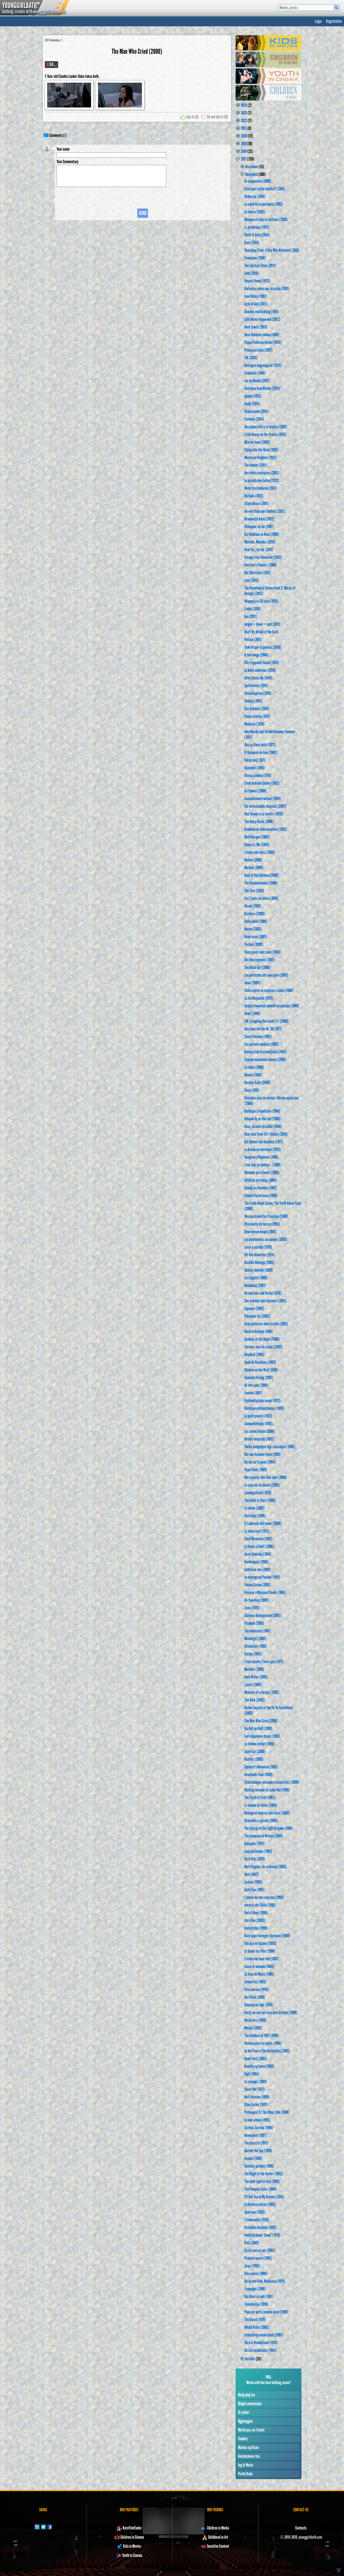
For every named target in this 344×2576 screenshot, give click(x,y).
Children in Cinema (132, 2537)
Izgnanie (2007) (254, 1308)
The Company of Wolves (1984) (263, 1836)
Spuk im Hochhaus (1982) (260, 1362)
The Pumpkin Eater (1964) (260, 2189)
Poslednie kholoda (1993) (260, 2227)
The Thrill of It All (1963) (260, 1797)
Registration (334, 21)
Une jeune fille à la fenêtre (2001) (265, 427)
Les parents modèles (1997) (261, 1044)
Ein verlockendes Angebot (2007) (265, 806)
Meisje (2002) (253, 2028)
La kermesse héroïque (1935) (262, 1149)
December (251, 167)
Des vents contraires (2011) (261, 473)
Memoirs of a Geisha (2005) (261, 1692)
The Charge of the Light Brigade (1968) (268, 1828)
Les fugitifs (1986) (256, 1278)
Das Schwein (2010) (256, 708)
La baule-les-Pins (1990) (259, 1951)
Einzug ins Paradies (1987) (260, 1188)
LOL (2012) (251, 358)
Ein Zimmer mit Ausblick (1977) (263, 1142)
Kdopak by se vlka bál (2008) (262, 1119)
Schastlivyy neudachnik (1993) (263, 2335)
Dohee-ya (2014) (254, 196)
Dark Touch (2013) (255, 327)
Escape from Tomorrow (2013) (263, 557)
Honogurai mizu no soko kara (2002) (267, 1813)
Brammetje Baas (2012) (259, 519)
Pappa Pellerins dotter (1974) (262, 342)
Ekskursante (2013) (256, 411)
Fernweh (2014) (254, 419)
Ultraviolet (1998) (255, 1646)
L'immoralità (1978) (256, 2220)
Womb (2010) (252, 906)
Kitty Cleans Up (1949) (258, 678)
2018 (244, 151)
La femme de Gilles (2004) (260, 1805)
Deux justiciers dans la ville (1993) (266, 1324)
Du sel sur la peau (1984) (260, 1462)
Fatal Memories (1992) (258, 1539)
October (250, 2359)
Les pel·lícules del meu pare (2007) (266, 975)
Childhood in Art (218, 2537)
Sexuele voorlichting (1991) (261, 312)
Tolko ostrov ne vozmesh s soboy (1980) (269, 990)
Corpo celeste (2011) (257, 716)
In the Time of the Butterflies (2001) (267, 2051)
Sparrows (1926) (254, 2212)
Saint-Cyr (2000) (254, 1751)
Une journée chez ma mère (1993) (265, 1301)
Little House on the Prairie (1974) (265, 434)
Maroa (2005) (253, 929)
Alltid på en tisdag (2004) (260, 1180)
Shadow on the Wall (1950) (261, 1370)
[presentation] (90, 198)
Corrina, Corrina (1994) (258, 2128)
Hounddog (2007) (255, 1285)
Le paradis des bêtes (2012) (261, 480)
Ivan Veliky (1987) (255, 296)
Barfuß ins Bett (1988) (258, 1728)
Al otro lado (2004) (256, 1385)
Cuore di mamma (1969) (259, 1966)
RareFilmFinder (132, 2528)
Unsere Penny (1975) (257, 281)
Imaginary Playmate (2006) (261, 1157)
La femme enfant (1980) (259, 1744)
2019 (244, 144)
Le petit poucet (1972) (258, 1416)
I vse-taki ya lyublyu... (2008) (262, 1165)
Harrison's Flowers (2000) (260, 565)
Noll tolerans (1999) (257, 2097)
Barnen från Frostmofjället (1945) (265, 1052)
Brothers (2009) (254, 914)
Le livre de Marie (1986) (259, 1974)
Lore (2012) (251, 580)
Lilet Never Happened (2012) (262, 319)
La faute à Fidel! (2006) (259, 1546)
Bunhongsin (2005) (256, 1562)
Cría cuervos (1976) (256, 1989)
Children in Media (218, 2528)
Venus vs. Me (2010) (256, 844)
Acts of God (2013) (256, 304)
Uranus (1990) (253, 2158)
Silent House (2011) (256, 503)
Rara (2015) (251, 242)
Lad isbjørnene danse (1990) (262, 1736)
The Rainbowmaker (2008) (261, 883)
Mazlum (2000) (253, 868)
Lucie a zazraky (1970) (258, 1247)
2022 (244, 120)
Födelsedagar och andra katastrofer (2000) (271, 1782)
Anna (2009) (252, 983)
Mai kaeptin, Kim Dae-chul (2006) (265, 1477)
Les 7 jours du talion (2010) (261, 898)
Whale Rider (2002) (256, 2327)
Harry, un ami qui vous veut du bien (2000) (270, 2012)
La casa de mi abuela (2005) (262, 1485)
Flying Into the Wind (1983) (261, 450)
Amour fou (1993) (255, 1982)
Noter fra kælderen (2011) (260, 488)
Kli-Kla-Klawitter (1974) (259, 1255)
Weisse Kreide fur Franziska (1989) (266, 1216)
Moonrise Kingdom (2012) (260, 457)
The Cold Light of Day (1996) (262, 2181)
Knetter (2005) (253, 1759)
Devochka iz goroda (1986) (261, 1820)
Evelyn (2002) (253, 1654)
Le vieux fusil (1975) (257, 1531)
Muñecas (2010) (254, 724)
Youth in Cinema (132, 2555)
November (251, 174)
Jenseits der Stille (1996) (260, 1905)
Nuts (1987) (251, 1874)
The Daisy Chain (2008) (259, 821)
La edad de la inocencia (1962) (263, 204)
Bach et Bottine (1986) (258, 1331)
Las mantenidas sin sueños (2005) (265, 1239)
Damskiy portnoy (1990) (259, 2166)
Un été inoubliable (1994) (260, 2350)
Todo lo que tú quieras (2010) (262, 647)
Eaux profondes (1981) (258, 1851)
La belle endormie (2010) (260, 670)
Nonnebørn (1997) (255, 2135)
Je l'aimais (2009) (255, 791)
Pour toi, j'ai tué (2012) (258, 549)
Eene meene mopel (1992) (260, 1232)
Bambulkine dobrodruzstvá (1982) (265, 829)
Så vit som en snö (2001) (259, 2250)
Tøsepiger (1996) (255, 2289)
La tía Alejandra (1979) (258, 998)
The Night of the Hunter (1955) (263, 2174)
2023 (244, 113)
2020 (244, 136)
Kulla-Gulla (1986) (255, 921)
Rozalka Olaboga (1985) (259, 1262)
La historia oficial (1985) (260, 2204)
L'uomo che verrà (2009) (259, 852)
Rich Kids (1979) (254, 1859)
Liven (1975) (252, 1608)
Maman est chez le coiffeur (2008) (266, 219)
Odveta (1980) (253, 1075)
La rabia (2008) (254, 1067)
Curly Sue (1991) (254, 1890)
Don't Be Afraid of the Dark (261, 632)
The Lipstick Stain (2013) (260, 265)
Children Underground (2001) (262, 1615)
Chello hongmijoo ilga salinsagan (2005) (269, 1447)
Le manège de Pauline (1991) (262, 1577)
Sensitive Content (218, 2546)
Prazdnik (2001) (254, 1623)
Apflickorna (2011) (256, 685)
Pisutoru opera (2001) (258, 2258)
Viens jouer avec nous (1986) (262, 952)
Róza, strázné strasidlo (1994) (263, 1126)
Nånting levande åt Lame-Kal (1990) (267, 1790)
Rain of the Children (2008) (261, 875)
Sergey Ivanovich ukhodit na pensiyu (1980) (271, 1006)
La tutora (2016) (254, 212)
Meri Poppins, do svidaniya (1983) (265, 1867)
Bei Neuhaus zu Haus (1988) (261, 534)
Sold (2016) (251, 273)
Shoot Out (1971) (254, 2089)
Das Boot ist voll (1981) (258, 2296)
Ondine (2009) (253, 860)
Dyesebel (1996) (254, 768)
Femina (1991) (253, 1393)
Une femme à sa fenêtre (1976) (263, 814)
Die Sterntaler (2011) (257, 573)
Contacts (300, 2528)
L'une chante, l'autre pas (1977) (264, 1661)
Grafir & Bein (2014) (257, 235)
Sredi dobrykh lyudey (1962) (262, 783)
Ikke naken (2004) (256, 2273)
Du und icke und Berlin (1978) (262, 1293)
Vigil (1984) (251, 2074)
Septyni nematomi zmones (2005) (265, 1059)
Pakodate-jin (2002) (257, 1316)
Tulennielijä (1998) (256, 2304)
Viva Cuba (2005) (255, 1516)
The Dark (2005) (254, 1700)
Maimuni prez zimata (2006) (262, 1172)
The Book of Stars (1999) (260, 1500)
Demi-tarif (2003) (255, 2058)
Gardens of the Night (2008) (262, 1339)
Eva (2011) (250, 616)
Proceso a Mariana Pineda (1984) (265, 1592)
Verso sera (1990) (255, 2020)
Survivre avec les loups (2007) (263, 1347)
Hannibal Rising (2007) (258, 1377)
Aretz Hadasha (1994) (257, 1554)
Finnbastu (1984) (255, 373)
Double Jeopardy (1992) (259, 1439)
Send (143, 213)
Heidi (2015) (252, 404)
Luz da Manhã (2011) (257, 381)
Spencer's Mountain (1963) (261, 1767)
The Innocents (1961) (257, 1631)
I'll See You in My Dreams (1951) (264, 2197)
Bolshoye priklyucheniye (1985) (264, 1408)
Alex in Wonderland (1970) (261, 2342)
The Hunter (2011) (255, 465)
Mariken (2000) (254, 1669)
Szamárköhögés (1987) (258, 1424)
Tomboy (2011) (253, 701)
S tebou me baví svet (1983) (261, 1959)
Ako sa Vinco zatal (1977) (260, 745)
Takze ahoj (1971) (255, 760)
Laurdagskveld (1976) (257, 1493)
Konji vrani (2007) (255, 937)
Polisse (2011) (253, 639)
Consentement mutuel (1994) (262, 798)
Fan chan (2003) (254, 1920)
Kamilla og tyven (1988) (259, 2066)
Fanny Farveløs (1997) (258, 1036)
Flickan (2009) (253, 944)
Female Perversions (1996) (261, 1195)
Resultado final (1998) (258, 1774)
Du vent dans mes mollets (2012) (264, 511)
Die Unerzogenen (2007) (259, 960)
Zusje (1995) (252, 2266)
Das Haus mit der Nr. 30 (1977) (263, 1029)
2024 (244, 105)
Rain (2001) (251, 2243)
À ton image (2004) (256, 655)
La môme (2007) (254, 1508)
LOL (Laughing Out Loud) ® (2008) (266, 1021)
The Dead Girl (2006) (257, 967)
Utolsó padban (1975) (257, 775)
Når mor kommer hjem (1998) (262, 1454)
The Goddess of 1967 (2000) (261, 2035)
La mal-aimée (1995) (257, 2120)
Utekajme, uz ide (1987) (259, 526)
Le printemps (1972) (256, 227)
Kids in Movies (132, 2546)
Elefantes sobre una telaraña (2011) (266, 288)
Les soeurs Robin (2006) (259, 1431)
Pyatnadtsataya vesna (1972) (262, 1400)
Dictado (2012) (253, 496)
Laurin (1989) (252, 1685)
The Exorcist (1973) (256, 2143)
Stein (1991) (252, 1090)
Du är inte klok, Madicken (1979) (264, 2281)
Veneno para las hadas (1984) (262, 2043)
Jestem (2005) (253, 1882)
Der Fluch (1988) (254, 1997)
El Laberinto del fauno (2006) (262, 1523)
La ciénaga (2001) (255, 2081)
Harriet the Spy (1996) (258, 2151)
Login (318, 21)
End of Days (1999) (256, 1913)
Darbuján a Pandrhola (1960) (262, 1111)
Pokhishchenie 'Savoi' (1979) (262, 2235)
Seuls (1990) (252, 1013)
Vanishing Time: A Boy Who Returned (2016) (271, 250)
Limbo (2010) (252, 609)
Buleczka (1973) (254, 1844)
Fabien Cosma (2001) (257, 1585)
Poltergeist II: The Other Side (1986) (267, 2112)
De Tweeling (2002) (256, 1600)
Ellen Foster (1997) (256, 2105)
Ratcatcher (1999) (256, 1928)
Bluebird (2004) (254, 1354)
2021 (244, 128)
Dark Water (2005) (256, 1677)
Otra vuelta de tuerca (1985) (262, 1224)
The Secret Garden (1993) (260, 1943)
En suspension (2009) (257, 181)
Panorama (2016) (255, 258)
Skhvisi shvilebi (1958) (258, 1270)
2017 (243, 159)
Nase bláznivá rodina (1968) (261, 335)
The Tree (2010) (254, 891)
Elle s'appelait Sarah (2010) (261, 662)
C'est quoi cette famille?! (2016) (264, 189)
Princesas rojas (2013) (258, 350)
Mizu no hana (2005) (257, 442)
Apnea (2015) (252, 396)
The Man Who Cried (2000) (261, 1721)
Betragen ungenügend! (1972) (263, 365)
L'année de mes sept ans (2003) (264, 1897)
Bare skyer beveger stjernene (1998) (267, 1936)
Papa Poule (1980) (255, 1470)
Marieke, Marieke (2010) (259, 542)
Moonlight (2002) (255, 1638)
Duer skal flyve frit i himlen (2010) (266, 1134)
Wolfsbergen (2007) (257, 837)
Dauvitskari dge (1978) (258, 2005)
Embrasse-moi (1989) (257, 1569)
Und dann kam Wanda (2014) (262, 388)
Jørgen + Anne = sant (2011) (262, 624)
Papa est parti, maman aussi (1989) (266, 2312)
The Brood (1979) (255, 2319)
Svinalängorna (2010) (257, 693)
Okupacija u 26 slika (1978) (261, 601)
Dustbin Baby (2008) (257, 1082)
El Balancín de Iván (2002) (261, 752)
